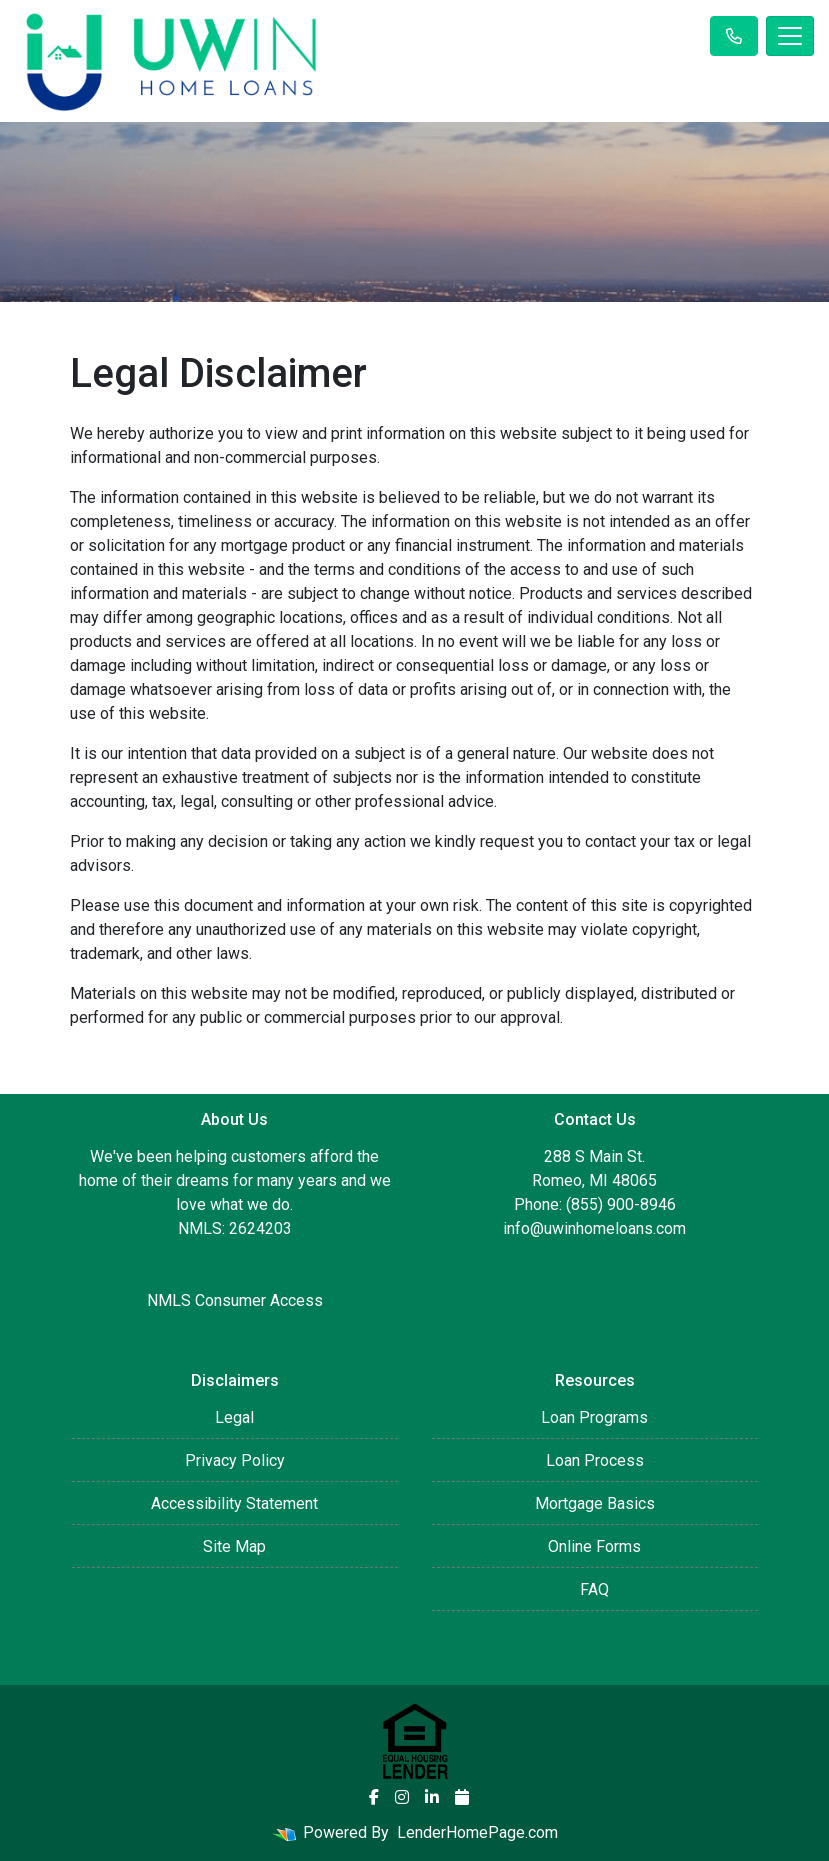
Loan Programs (594, 1417)
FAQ (594, 1589)
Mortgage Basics (595, 1503)
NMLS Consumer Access (235, 1300)
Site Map (234, 1546)
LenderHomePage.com (477, 1832)
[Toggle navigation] (790, 36)
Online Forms (594, 1546)
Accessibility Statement (234, 1503)
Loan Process (595, 1460)
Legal (234, 1417)
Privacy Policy (235, 1460)
